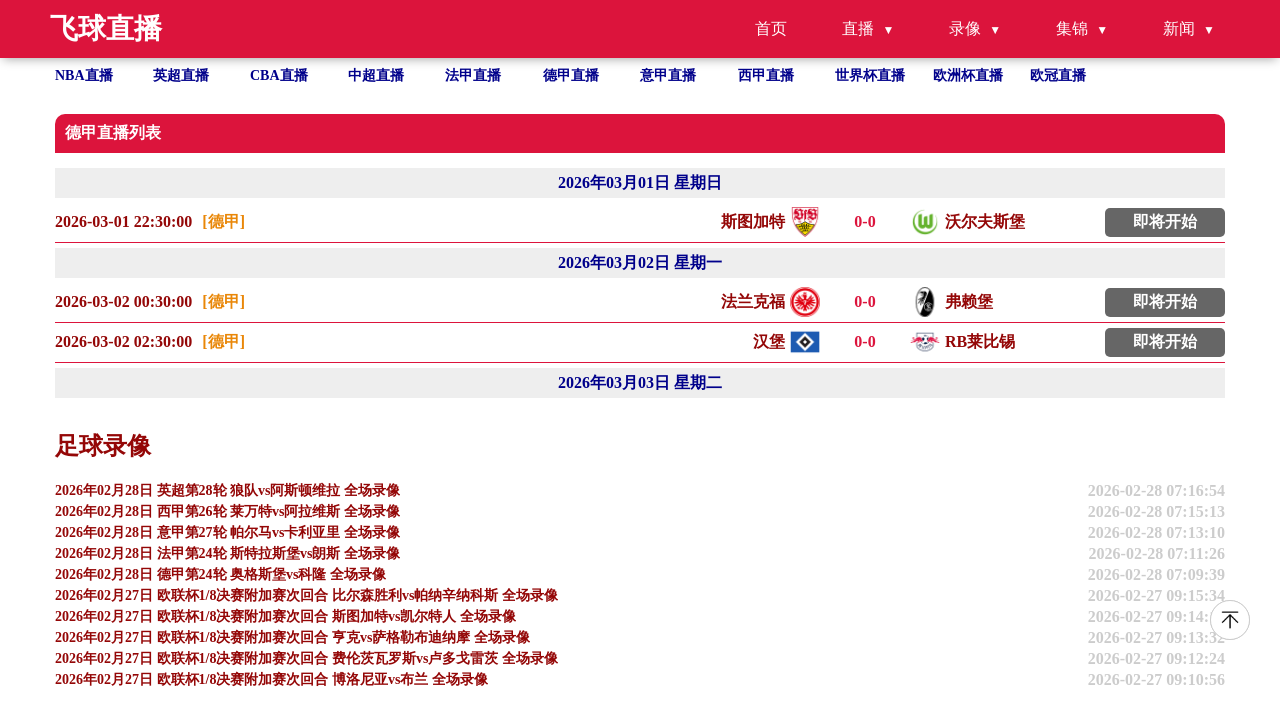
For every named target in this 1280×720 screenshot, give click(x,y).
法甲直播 (473, 75)
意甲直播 (668, 75)
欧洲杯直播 (968, 75)
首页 (771, 28)
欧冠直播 (1058, 75)
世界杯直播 (870, 75)
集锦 (1072, 28)
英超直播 (181, 75)
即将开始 (1165, 221)
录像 (965, 28)
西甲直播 (766, 75)
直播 (858, 28)
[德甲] (223, 221)
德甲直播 (571, 75)
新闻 (1179, 28)
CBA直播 (279, 75)
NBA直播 (84, 75)
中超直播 (376, 75)
